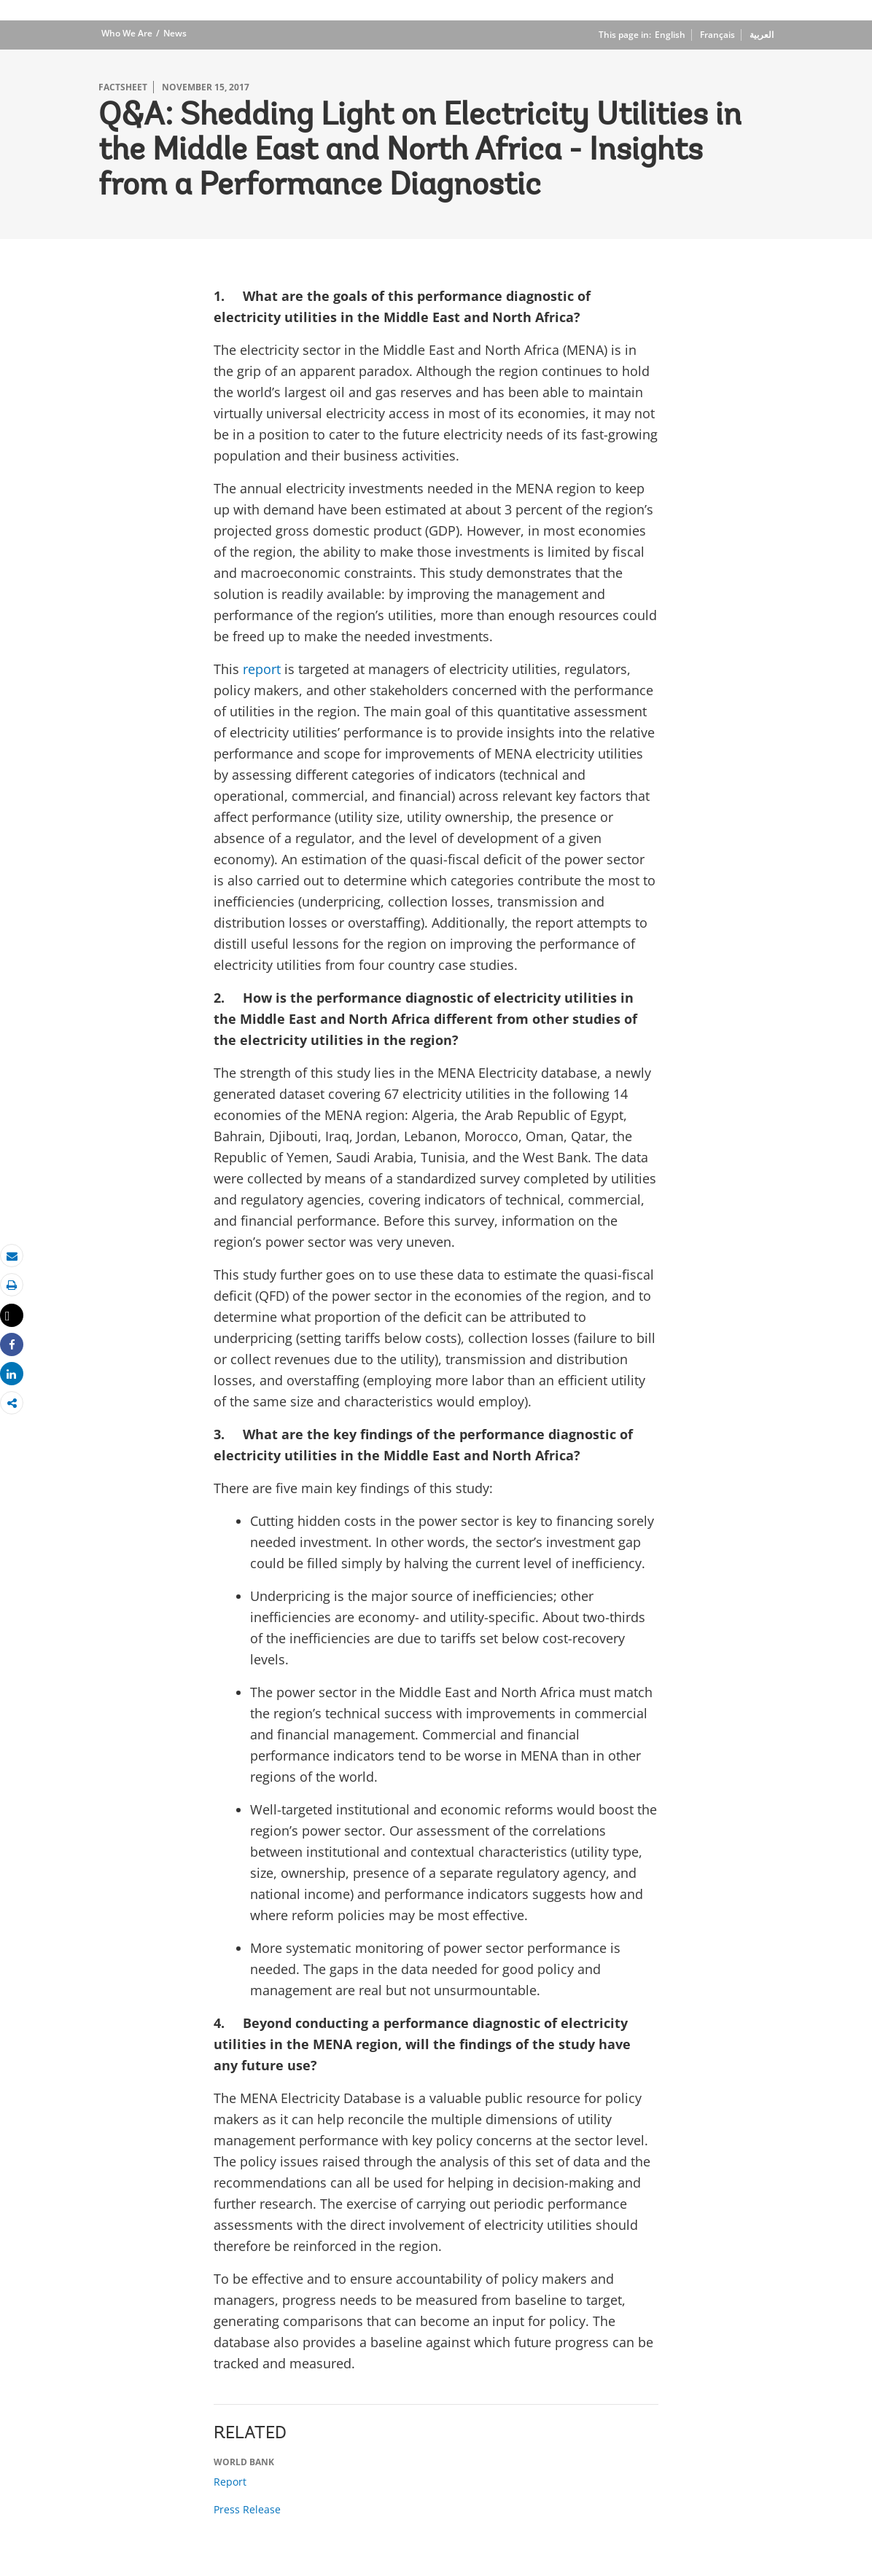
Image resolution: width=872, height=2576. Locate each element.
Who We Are (126, 33)
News (175, 33)
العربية (762, 34)
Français (717, 34)
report (262, 669)
